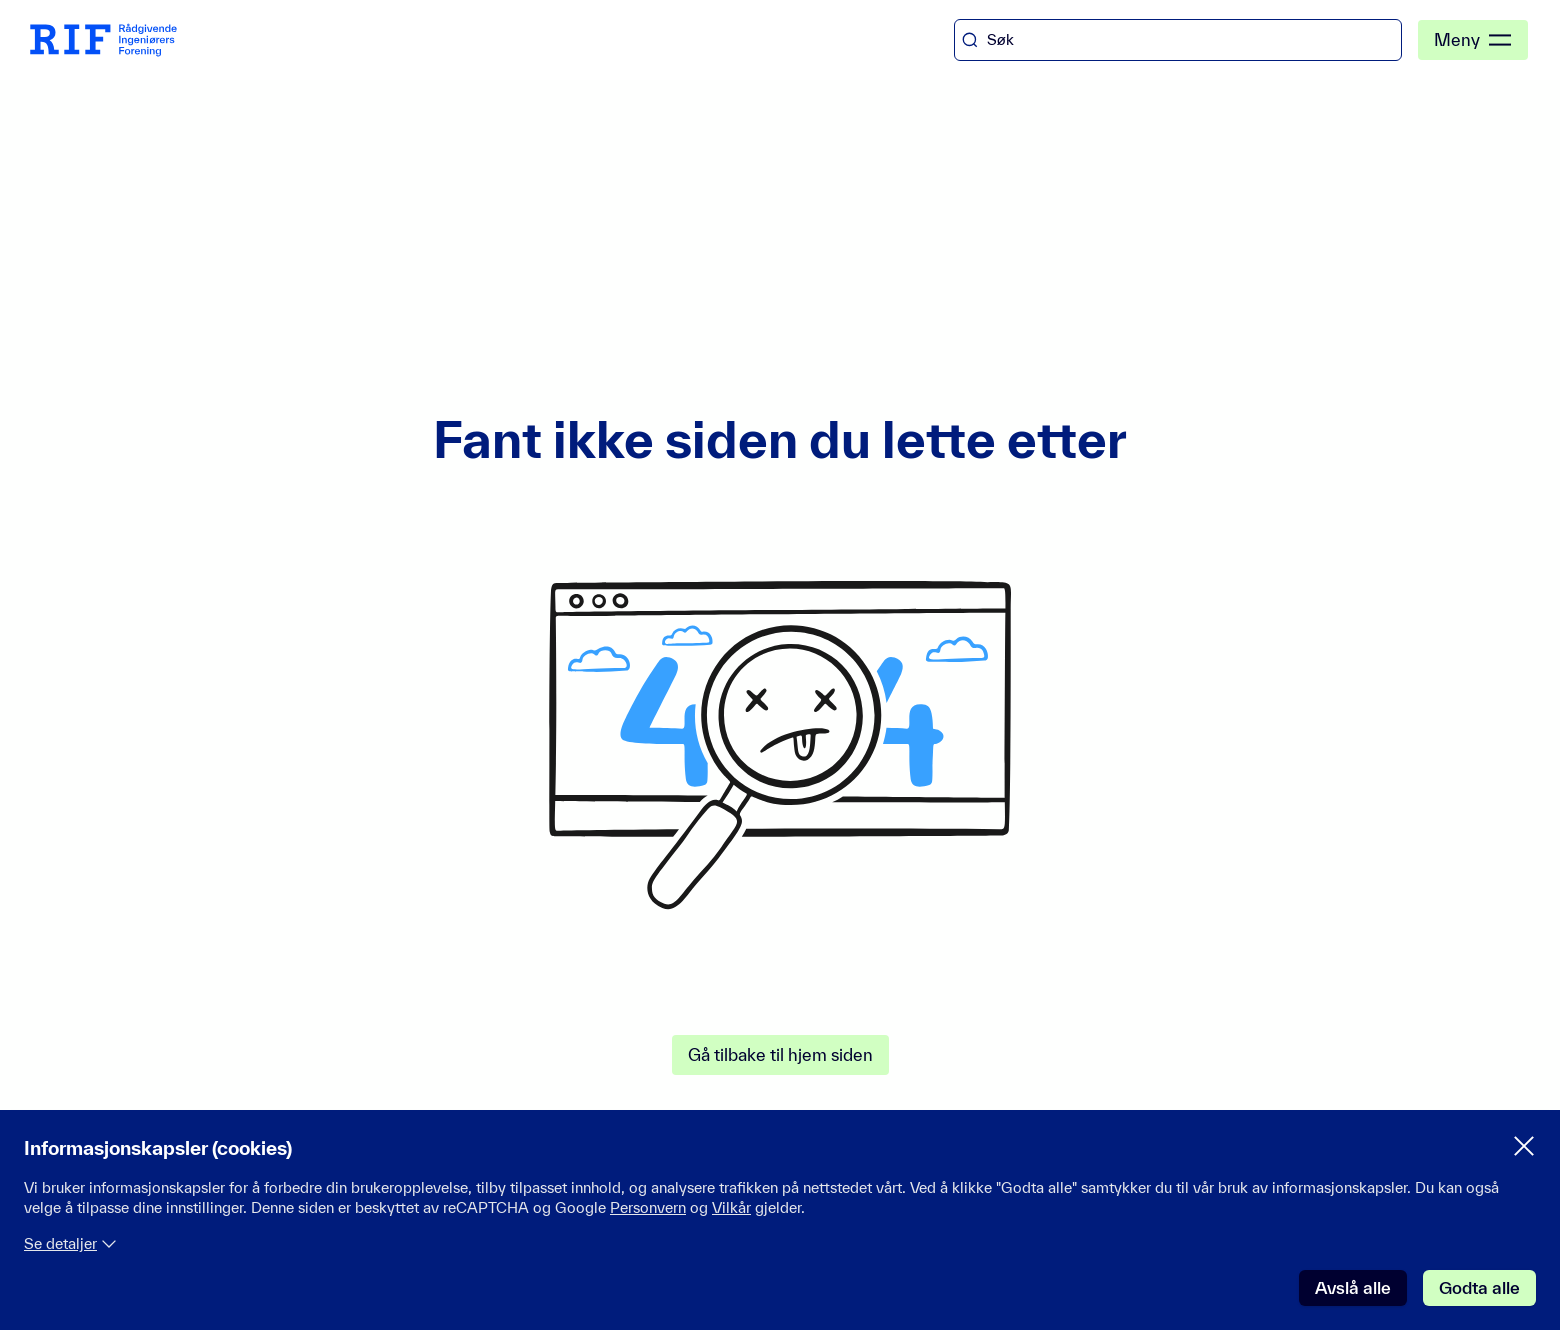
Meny (1473, 40)
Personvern (648, 1207)
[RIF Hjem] (103, 40)
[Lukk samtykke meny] (1524, 1146)
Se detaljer (70, 1243)
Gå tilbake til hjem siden (780, 1054)
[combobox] (1178, 40)
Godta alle (1479, 1287)
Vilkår (731, 1207)
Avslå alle (1353, 1287)
